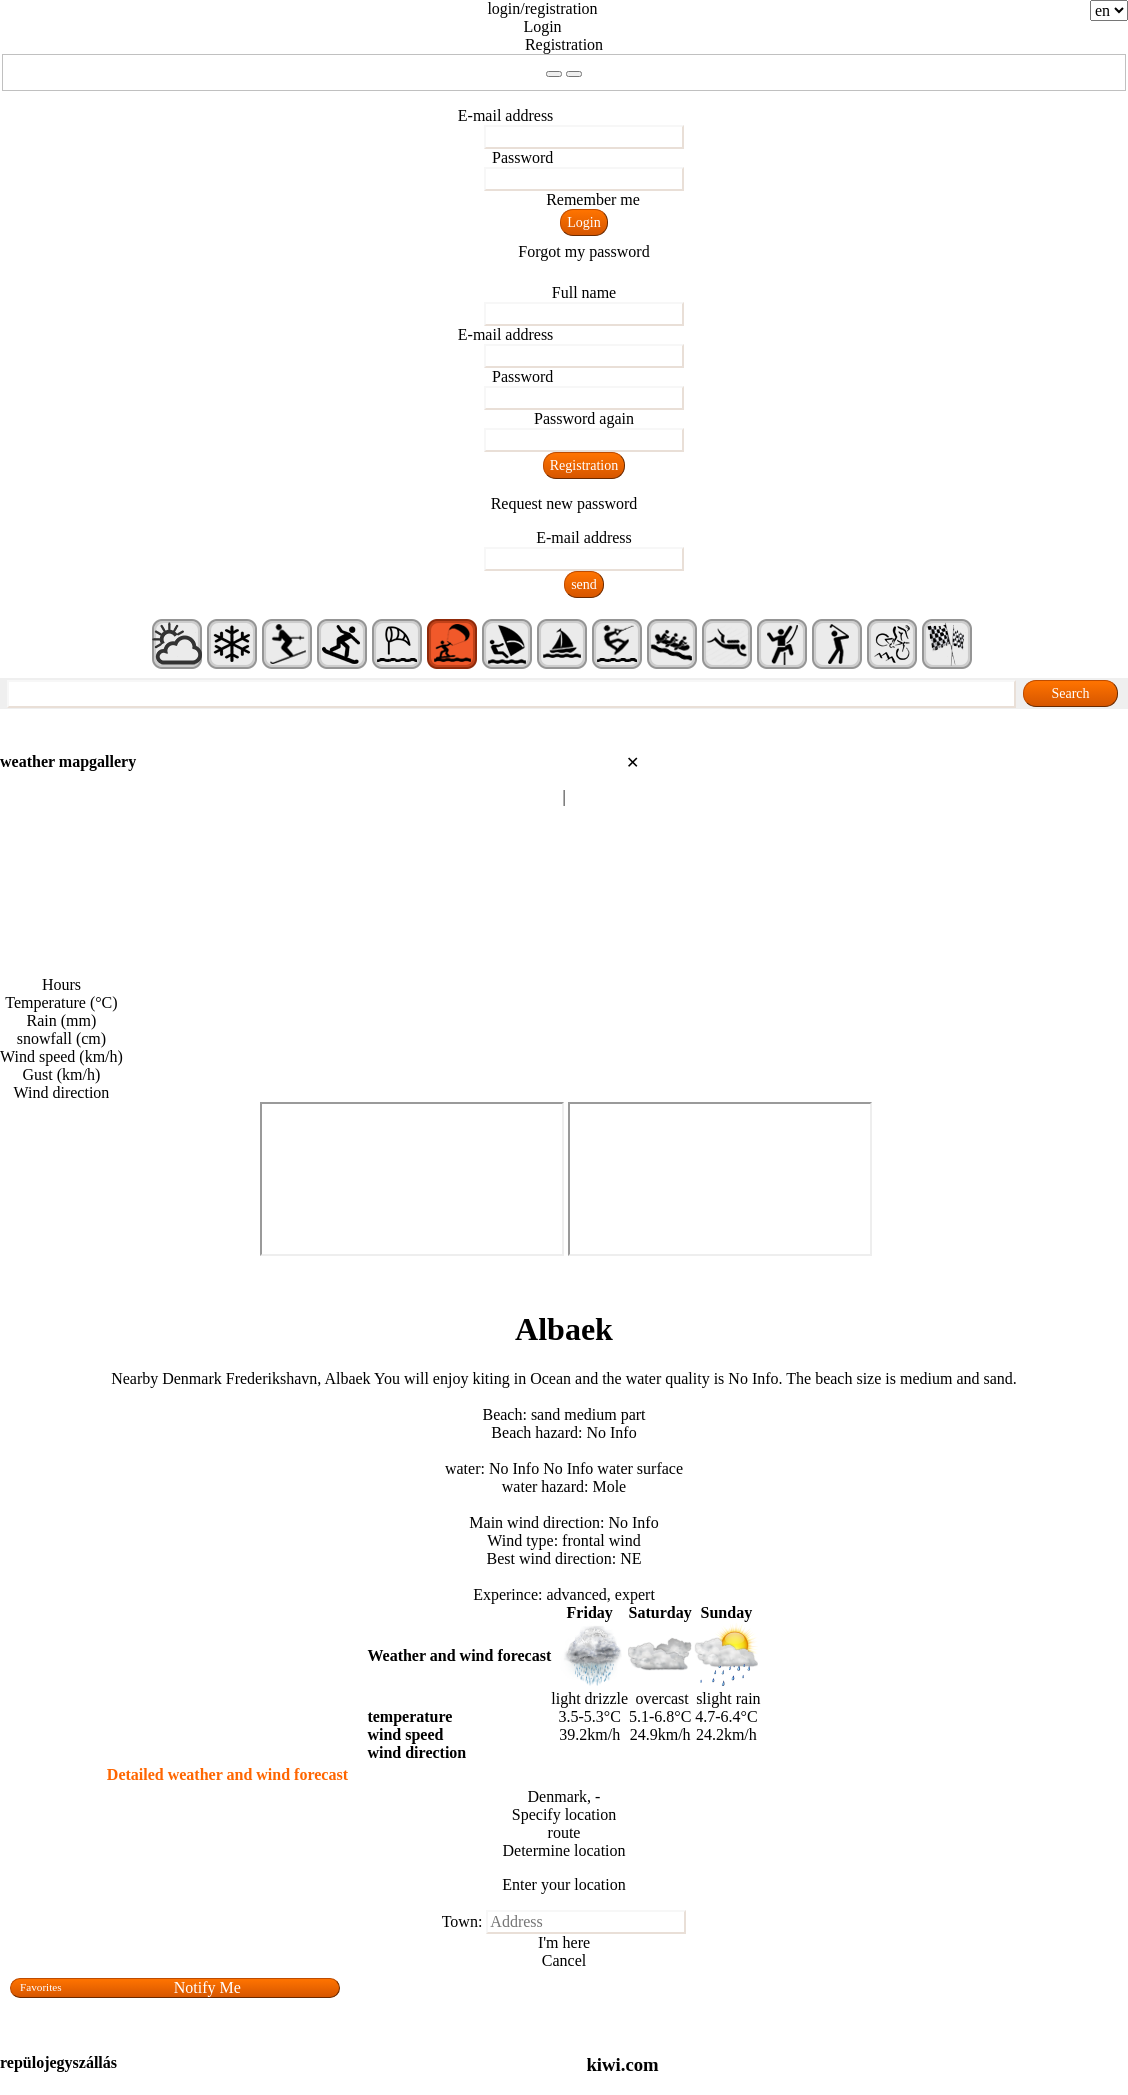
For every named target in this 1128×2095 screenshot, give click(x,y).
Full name (584, 292)
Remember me (593, 199)
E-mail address (506, 115)
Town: (462, 1921)
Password (522, 157)
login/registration (542, 8)
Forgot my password (583, 251)
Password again (584, 418)
